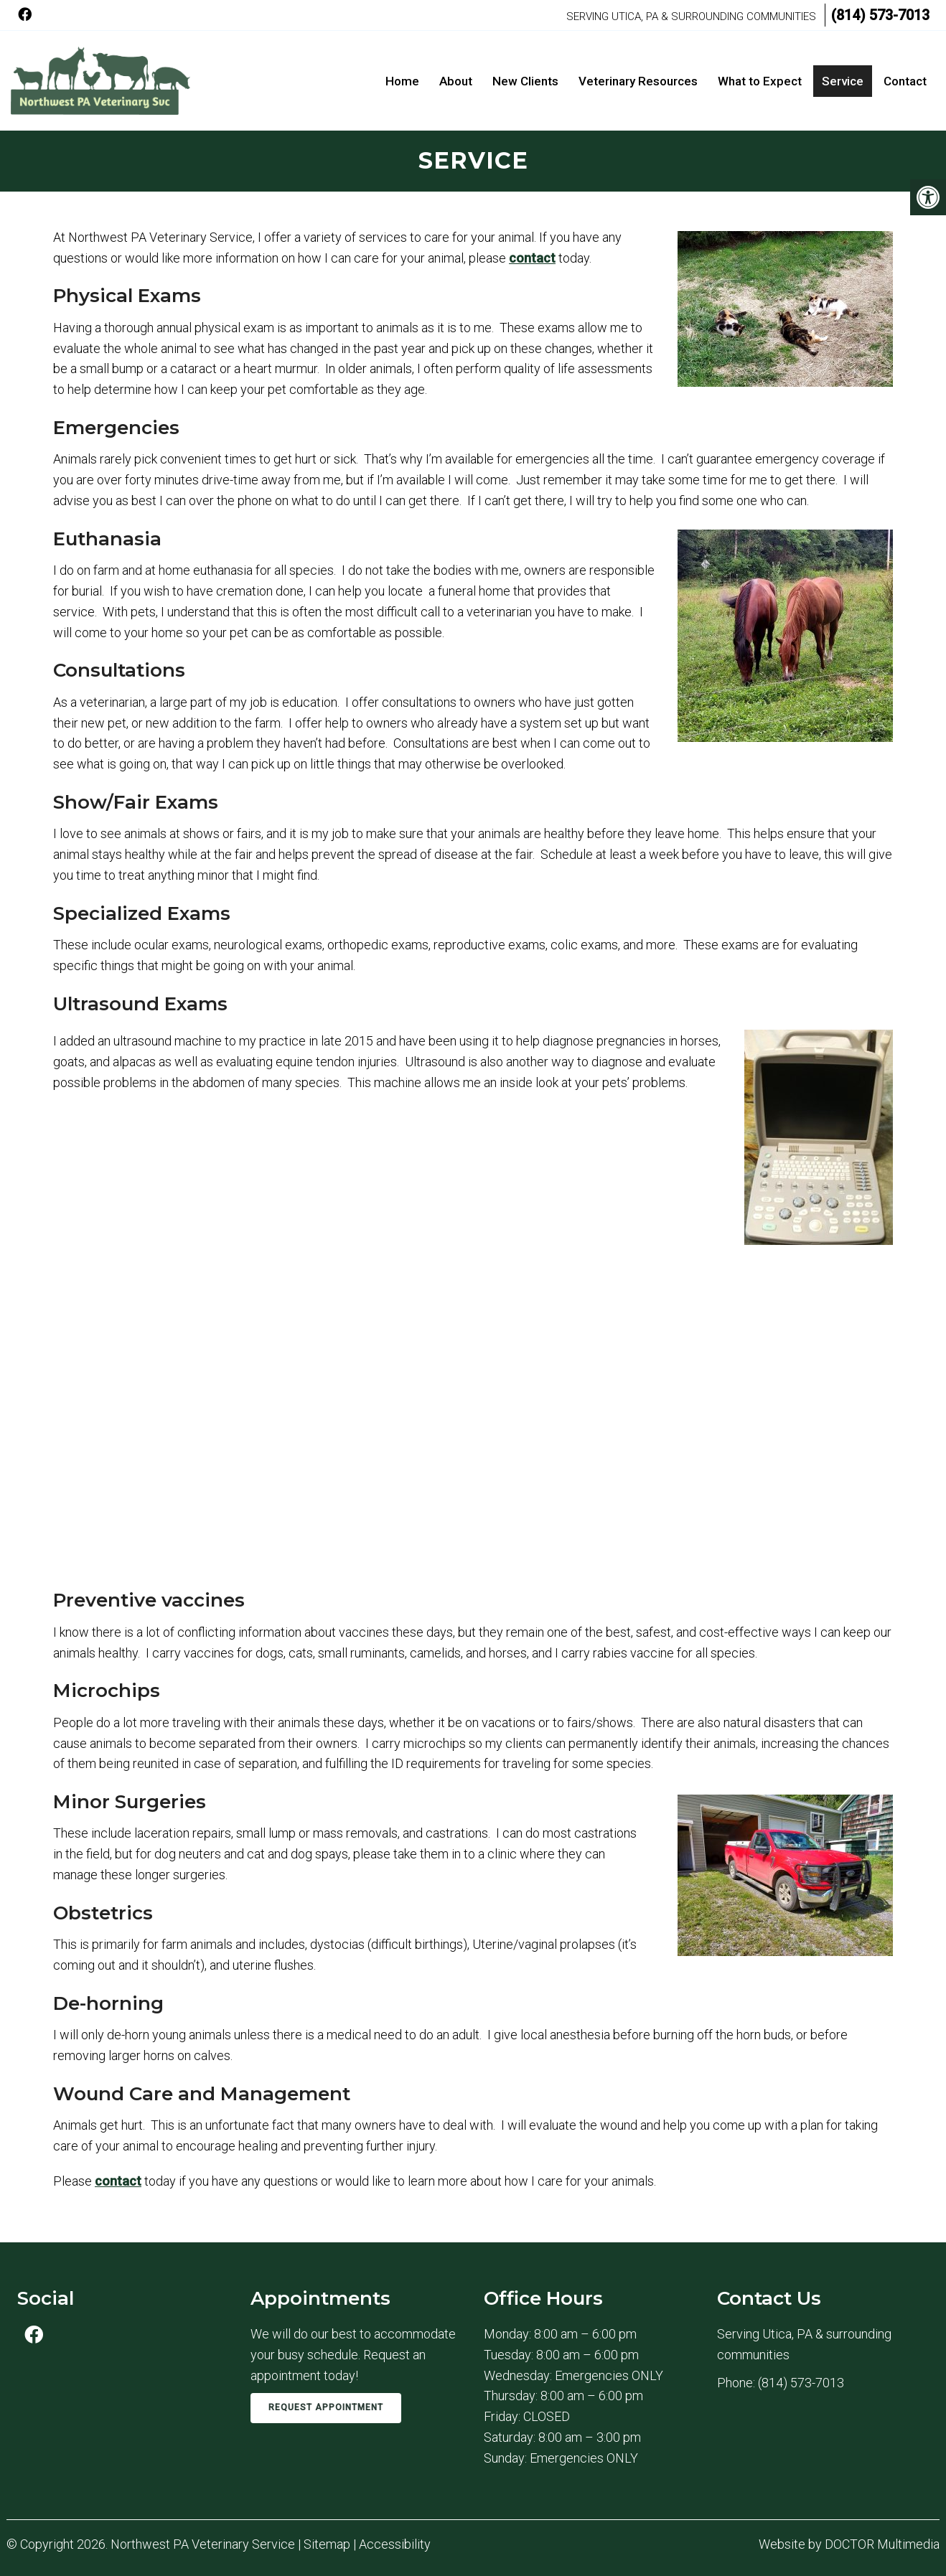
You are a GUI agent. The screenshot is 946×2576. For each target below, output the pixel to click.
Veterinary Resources (638, 81)
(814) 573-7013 (880, 15)
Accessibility (395, 2544)
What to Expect (760, 81)
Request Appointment (325, 2407)
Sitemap (327, 2544)
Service (842, 81)
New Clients (525, 81)
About (455, 81)
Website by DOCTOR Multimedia (849, 2544)
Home (402, 81)
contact (532, 257)
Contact (905, 81)
